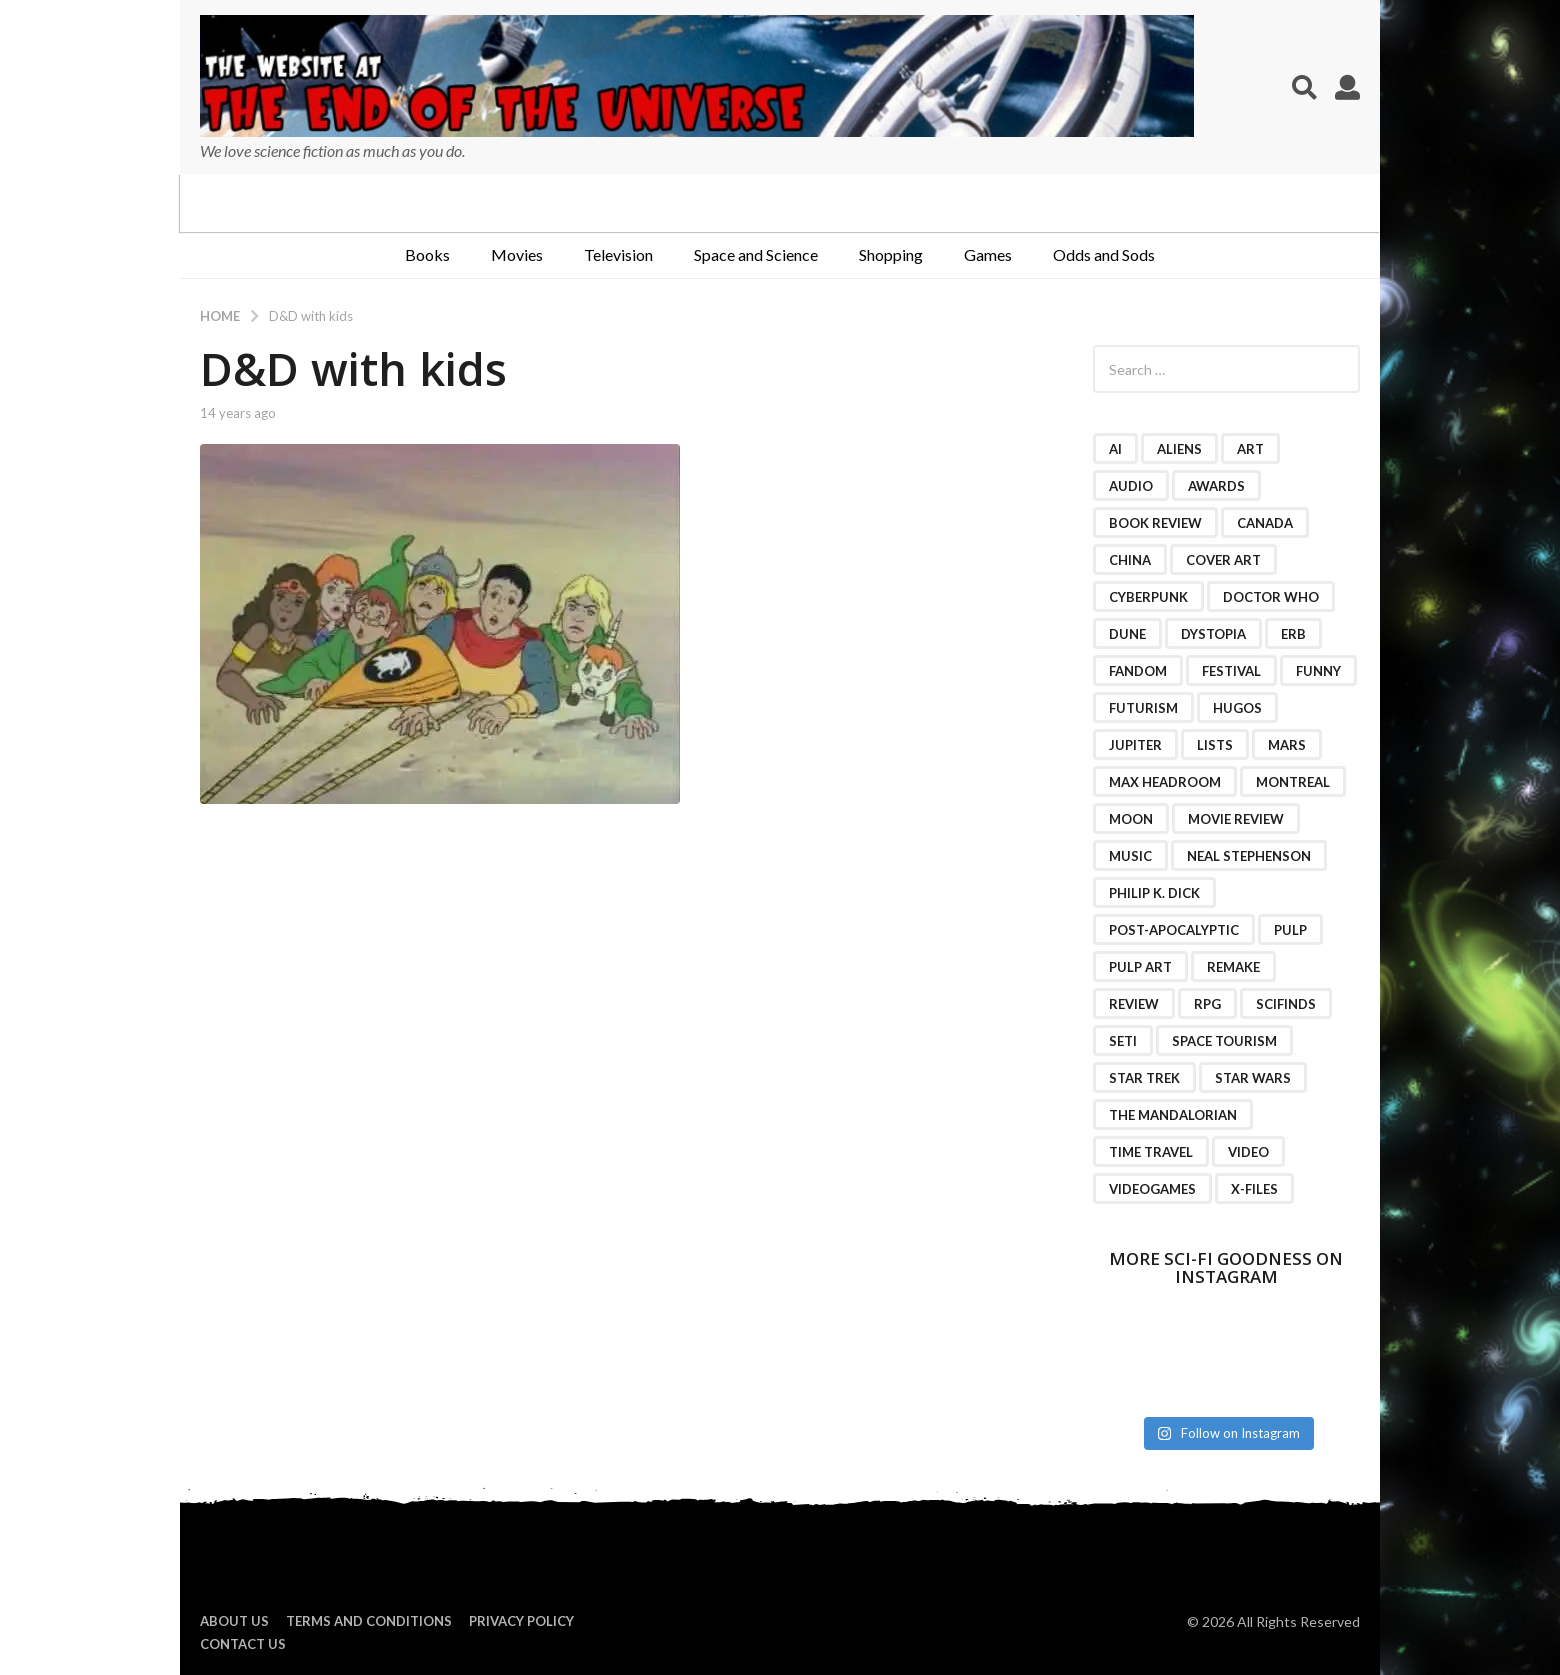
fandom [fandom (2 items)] (1138, 671)
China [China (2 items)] (1130, 560)
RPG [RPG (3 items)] (1207, 1004)
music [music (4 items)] (1130, 856)
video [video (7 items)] (1248, 1152)
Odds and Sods (1104, 254)
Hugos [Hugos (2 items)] (1237, 708)
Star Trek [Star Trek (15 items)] (1144, 1078)
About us (234, 1621)
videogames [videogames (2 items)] (1152, 1189)
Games (988, 254)
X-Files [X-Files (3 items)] (1254, 1189)
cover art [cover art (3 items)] (1223, 560)
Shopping (891, 254)
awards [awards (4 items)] (1216, 486)
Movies (517, 254)
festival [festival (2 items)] (1231, 671)
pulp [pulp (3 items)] (1290, 930)
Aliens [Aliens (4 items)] (1179, 449)
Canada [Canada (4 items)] (1265, 523)
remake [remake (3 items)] (1233, 967)
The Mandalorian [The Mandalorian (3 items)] (1173, 1115)
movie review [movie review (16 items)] (1236, 819)
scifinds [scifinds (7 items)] (1286, 1004)
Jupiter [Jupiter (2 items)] (1135, 745)
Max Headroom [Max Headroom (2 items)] (1165, 782)
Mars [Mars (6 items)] (1287, 745)
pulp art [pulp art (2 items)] (1140, 967)
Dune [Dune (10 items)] (1127, 634)
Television (618, 254)
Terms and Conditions (369, 1621)
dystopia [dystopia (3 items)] (1213, 634)
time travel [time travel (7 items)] (1151, 1152)
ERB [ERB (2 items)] (1293, 634)
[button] (1304, 87)
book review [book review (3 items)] (1155, 523)
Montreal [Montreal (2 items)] (1293, 782)
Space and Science (756, 254)
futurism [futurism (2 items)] (1143, 708)
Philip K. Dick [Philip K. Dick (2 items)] (1154, 893)
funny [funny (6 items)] (1318, 671)
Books (427, 254)
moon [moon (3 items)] (1131, 819)
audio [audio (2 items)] (1131, 486)
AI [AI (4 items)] (1115, 449)
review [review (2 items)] (1134, 1004)
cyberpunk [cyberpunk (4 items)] (1148, 597)
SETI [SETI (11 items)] (1123, 1041)
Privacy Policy (521, 1621)
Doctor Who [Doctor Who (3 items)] (1271, 597)
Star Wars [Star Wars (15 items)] (1253, 1078)
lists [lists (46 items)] (1215, 745)
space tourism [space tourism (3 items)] (1224, 1041)
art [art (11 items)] (1250, 449)
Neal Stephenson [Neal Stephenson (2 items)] (1249, 856)
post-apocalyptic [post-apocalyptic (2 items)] (1174, 930)
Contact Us (243, 1644)
